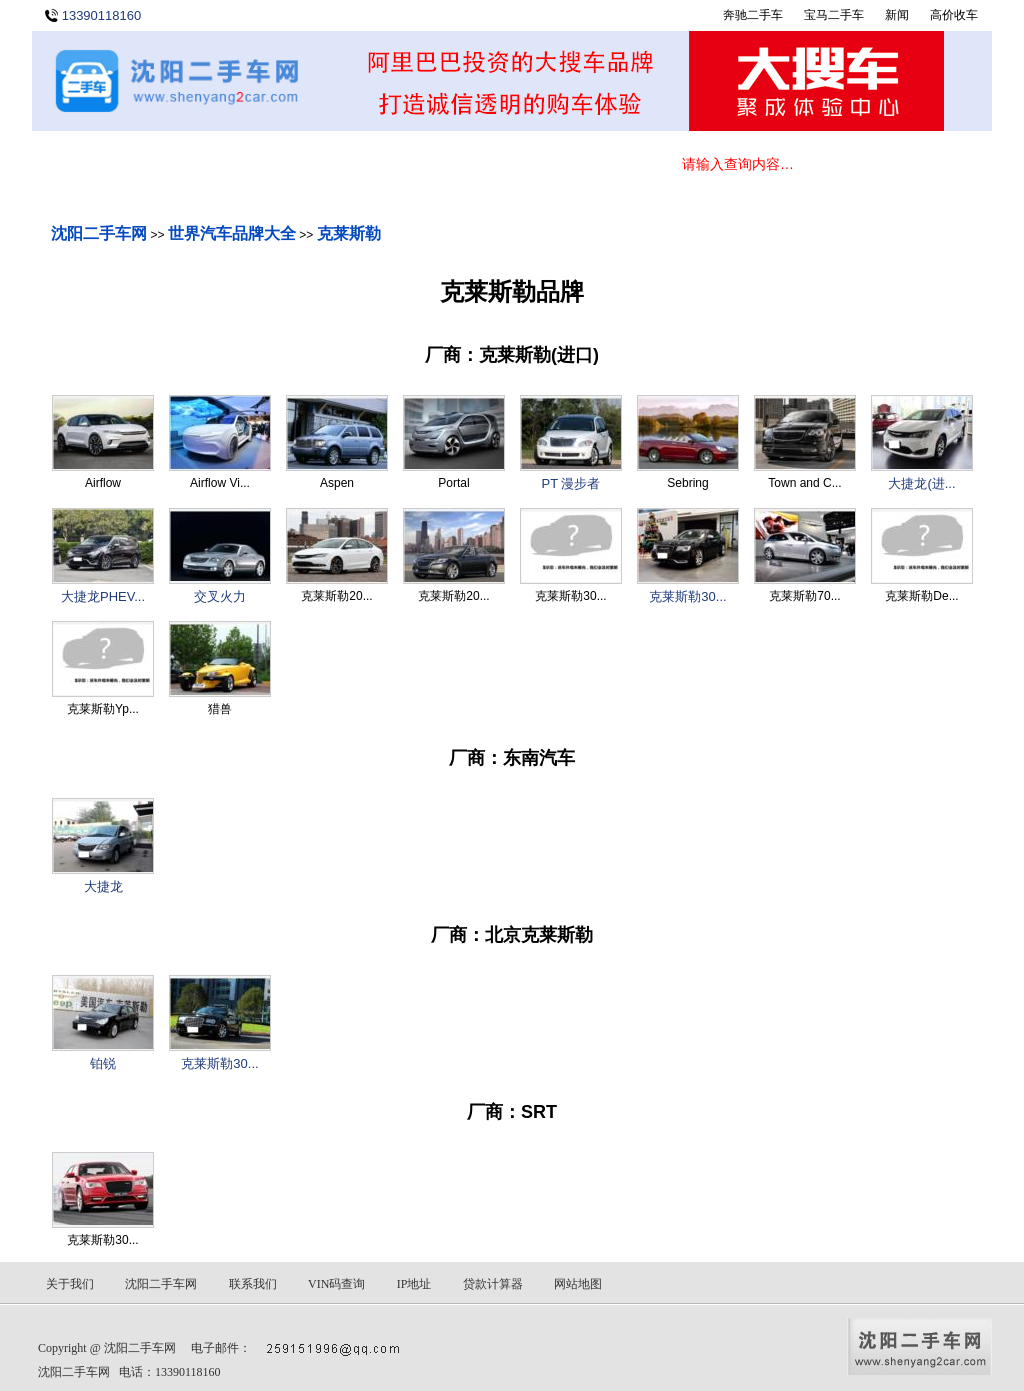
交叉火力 (220, 596)
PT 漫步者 (571, 483)
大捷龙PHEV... (103, 596)
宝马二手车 (834, 15)
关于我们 (452, 167)
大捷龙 (103, 886)
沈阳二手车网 (99, 233)
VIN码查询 (336, 1284)
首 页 (92, 167)
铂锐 (103, 1063)
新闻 (897, 15)
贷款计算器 (493, 1284)
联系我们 (572, 167)
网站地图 (578, 1284)
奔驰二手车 (753, 15)
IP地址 (414, 1284)
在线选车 (212, 167)
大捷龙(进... (921, 483)
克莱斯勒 (349, 233)
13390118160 (102, 15)
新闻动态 (332, 167)
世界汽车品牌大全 (232, 233)
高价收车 (954, 15)
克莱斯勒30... (687, 596)
